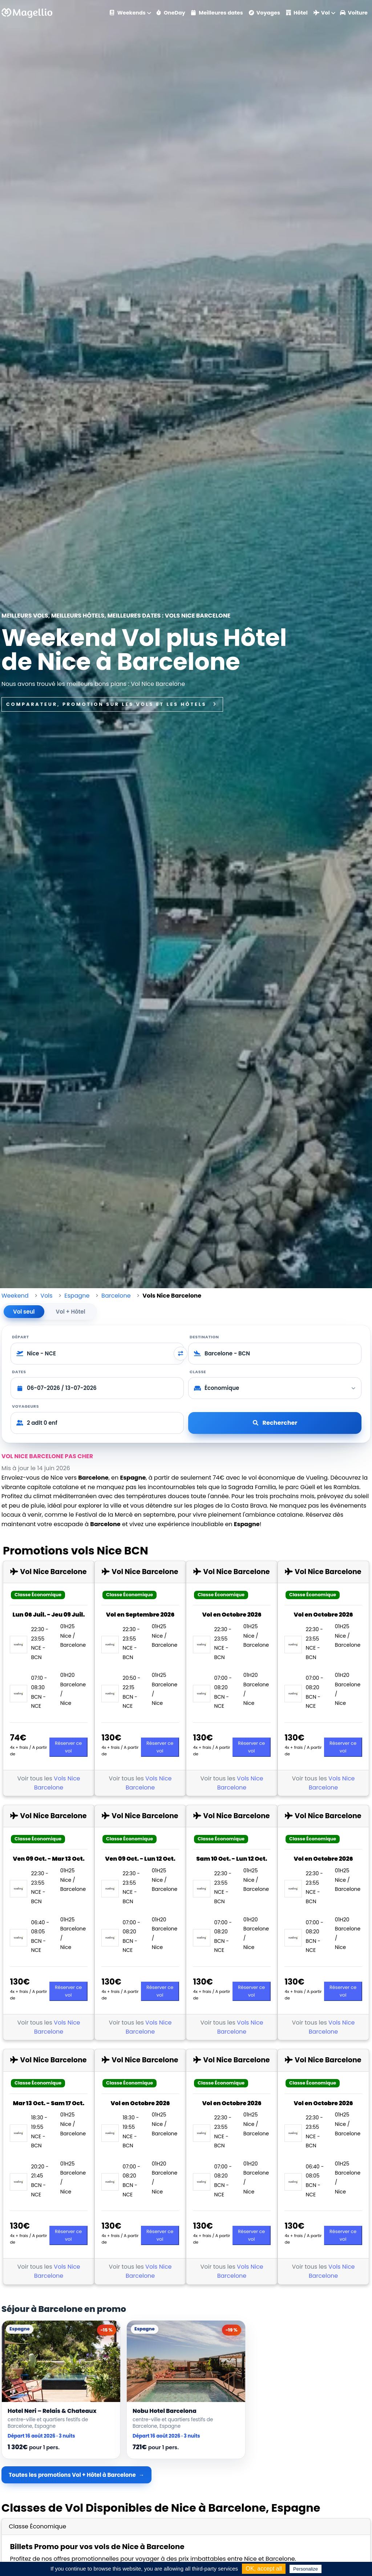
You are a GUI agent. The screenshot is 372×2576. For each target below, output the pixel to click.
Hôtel (297, 12)
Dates (19, 1372)
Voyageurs (25, 1406)
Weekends (128, 12)
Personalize (305, 2569)
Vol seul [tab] (24, 1311)
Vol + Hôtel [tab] (70, 1311)
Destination (204, 1337)
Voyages (264, 12)
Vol (322, 12)
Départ (20, 1337)
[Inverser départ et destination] (180, 1353)
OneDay (170, 12)
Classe (198, 1372)
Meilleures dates (217, 12)
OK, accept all (264, 2568)
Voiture (354, 12)
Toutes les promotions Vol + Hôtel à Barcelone (72, 2475)
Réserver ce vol (68, 1747)
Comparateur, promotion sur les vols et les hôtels (112, 704)
